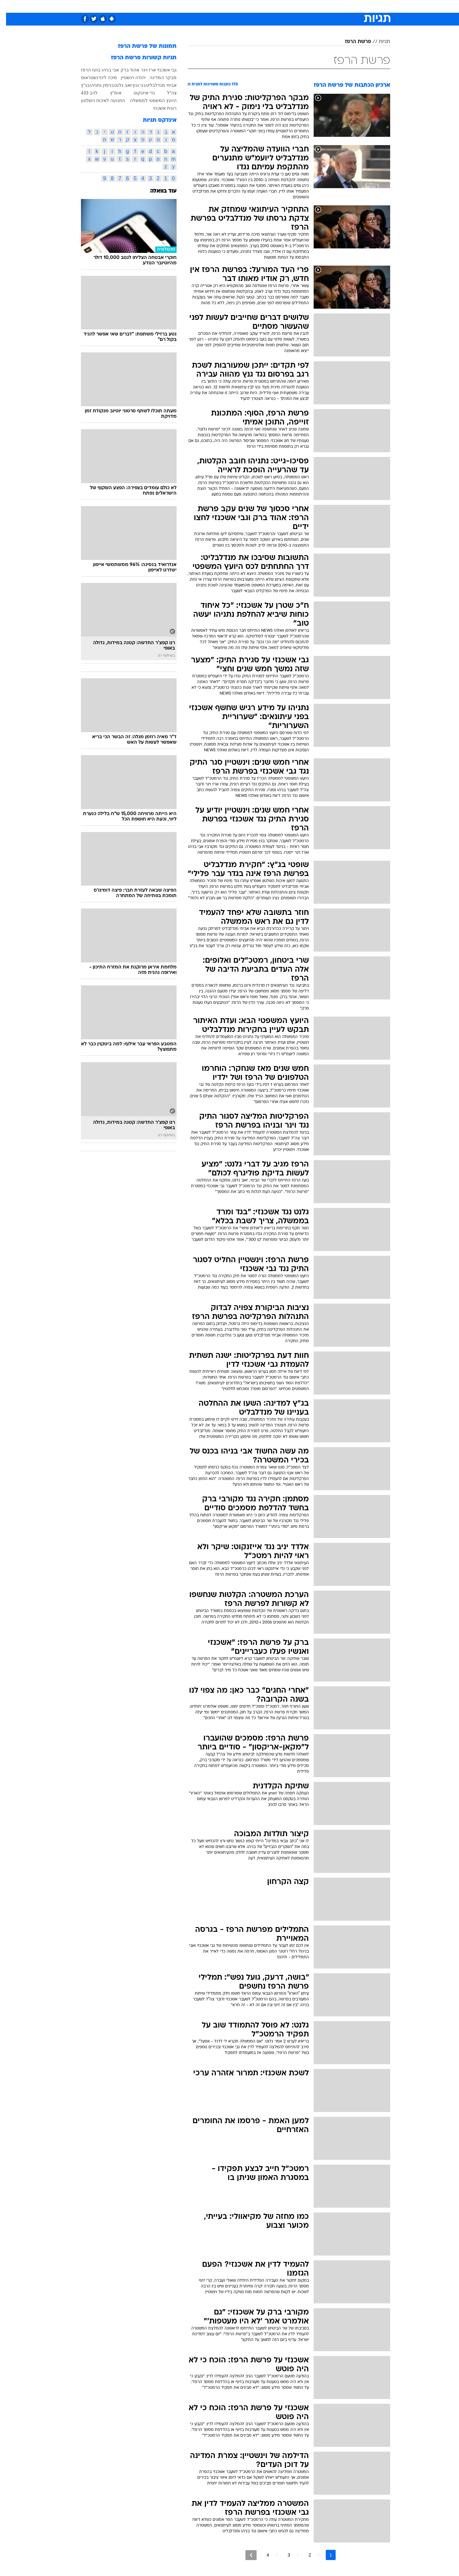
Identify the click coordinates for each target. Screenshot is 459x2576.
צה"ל (166, 92)
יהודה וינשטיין (127, 77)
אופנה (156, 6)
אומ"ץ (109, 92)
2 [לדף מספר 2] (303, 2555)
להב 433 (83, 92)
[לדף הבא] (245, 2555)
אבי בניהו (104, 69)
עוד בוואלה (157, 191)
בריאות (225, 6)
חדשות (342, 6)
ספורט (320, 6)
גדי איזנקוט (138, 92)
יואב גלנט (117, 85)
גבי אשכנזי (161, 69)
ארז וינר (142, 69)
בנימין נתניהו (96, 85)
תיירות (204, 6)
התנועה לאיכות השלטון (97, 100)
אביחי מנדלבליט (155, 85)
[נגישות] (9, 7)
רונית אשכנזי (159, 108)
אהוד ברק (124, 69)
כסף (262, 6)
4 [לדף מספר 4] (262, 2555)
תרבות (300, 6)
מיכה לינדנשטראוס (93, 77)
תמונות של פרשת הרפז (141, 46)
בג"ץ (79, 85)
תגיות (378, 41)
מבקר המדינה (157, 77)
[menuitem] (338, 6)
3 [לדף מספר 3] (282, 2555)
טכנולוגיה (180, 6)
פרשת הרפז (352, 41)
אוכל (245, 6)
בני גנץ (133, 85)
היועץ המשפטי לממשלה (147, 100)
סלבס (280, 6)
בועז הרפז (84, 69)
